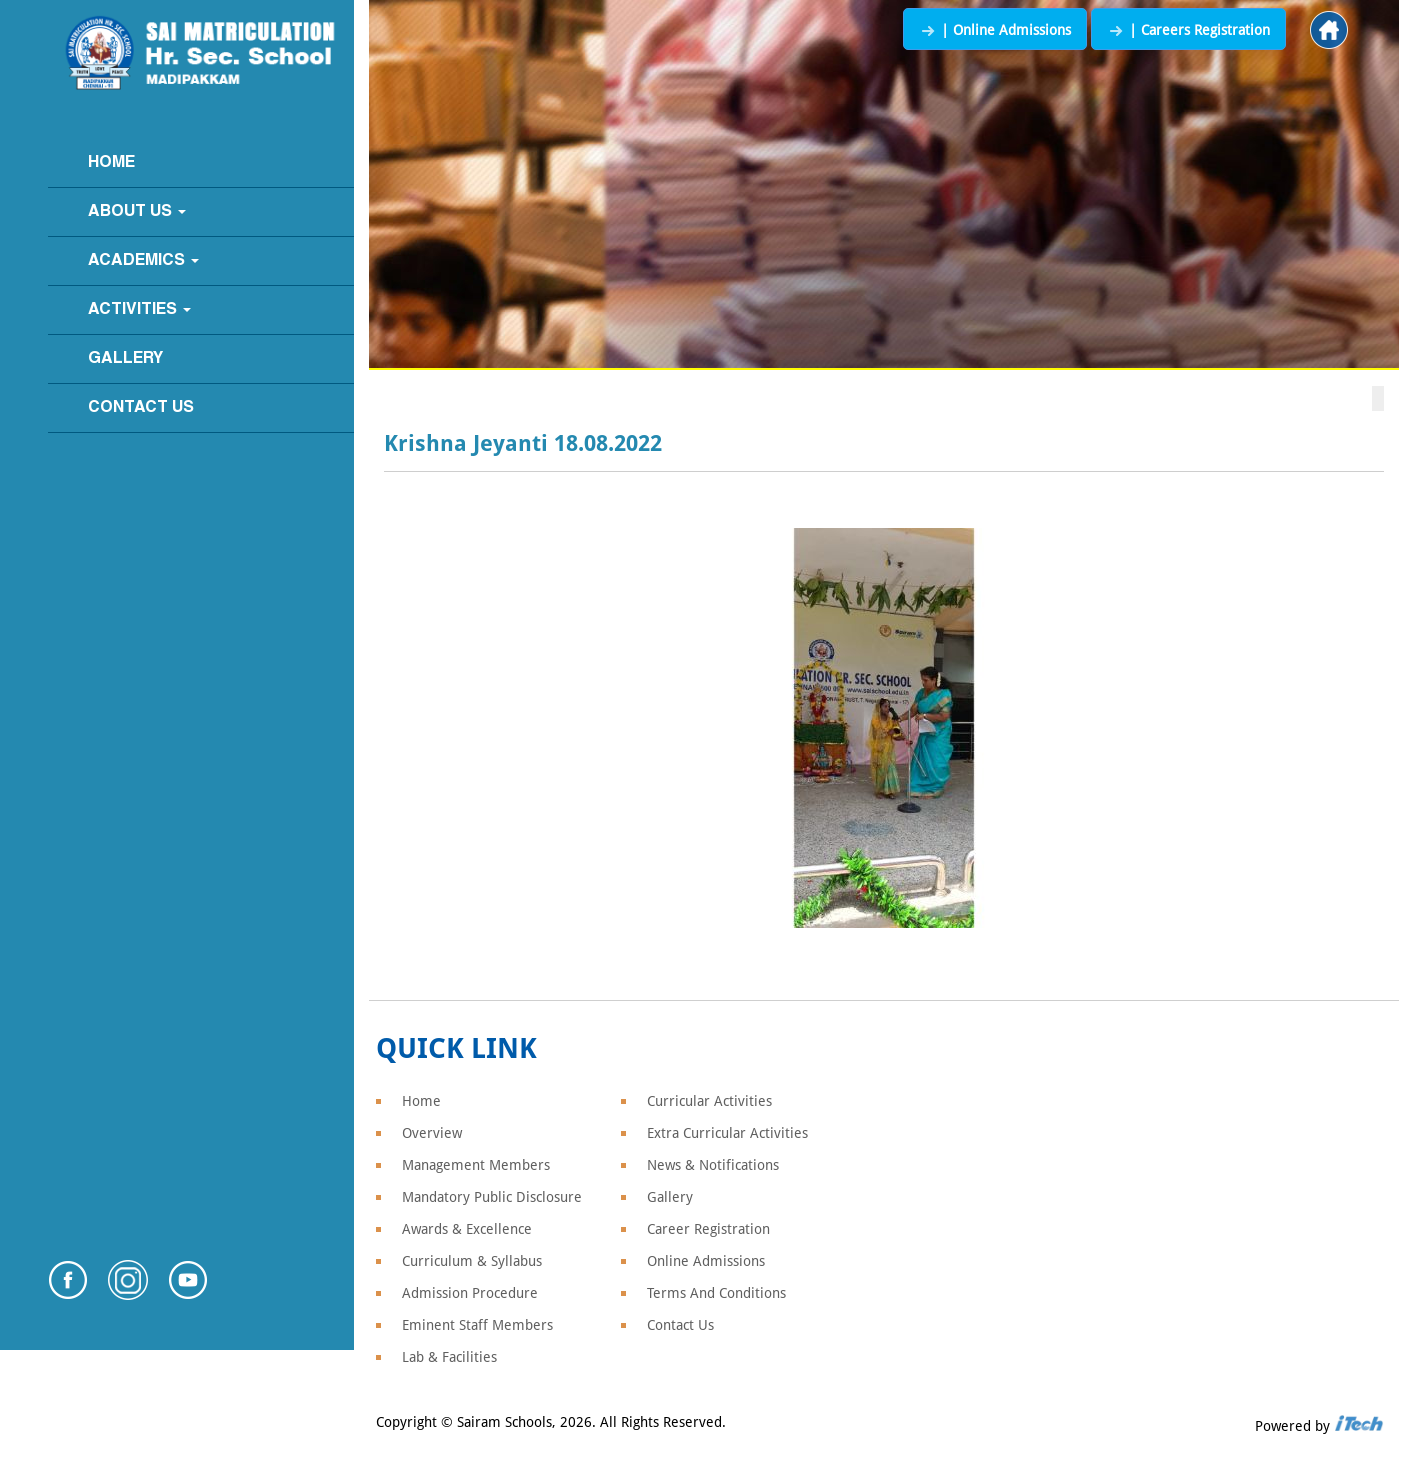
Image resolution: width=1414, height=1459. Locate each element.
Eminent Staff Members (477, 1325)
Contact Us (141, 408)
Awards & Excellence (467, 1229)
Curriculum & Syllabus (472, 1261)
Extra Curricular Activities (727, 1133)
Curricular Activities (709, 1101)
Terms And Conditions (716, 1293)
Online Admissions (706, 1261)
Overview (432, 1133)
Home (111, 163)
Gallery (125, 359)
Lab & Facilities (449, 1357)
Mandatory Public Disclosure (492, 1197)
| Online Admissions (995, 30)
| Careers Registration (1188, 30)
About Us (137, 212)
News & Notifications (713, 1165)
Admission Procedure (470, 1293)
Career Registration (708, 1229)
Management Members (476, 1165)
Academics (143, 261)
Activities (139, 310)
